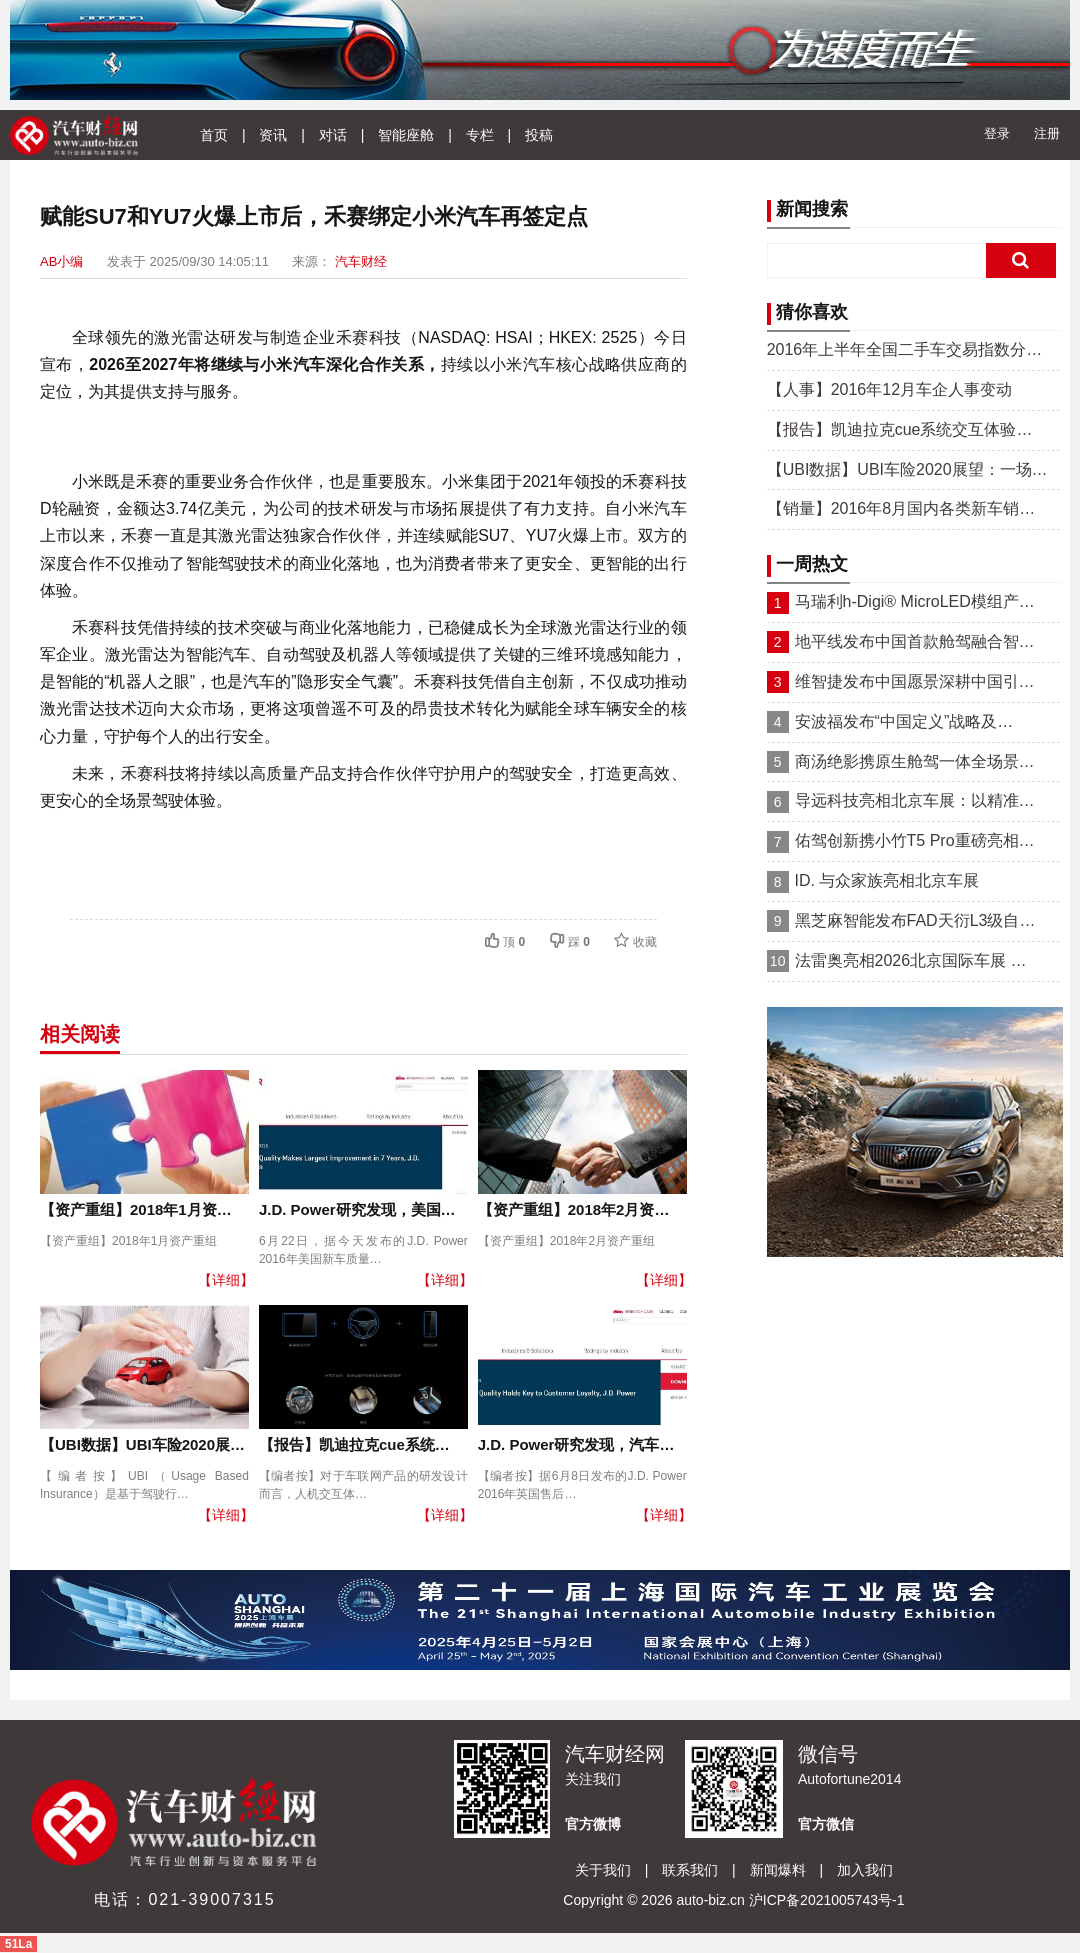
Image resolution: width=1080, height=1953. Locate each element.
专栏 (480, 135)
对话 (333, 135)
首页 (214, 135)
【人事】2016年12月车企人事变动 (889, 389)
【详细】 (226, 1280)
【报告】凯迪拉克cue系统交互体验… (900, 429)
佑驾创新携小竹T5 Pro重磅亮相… (915, 840)
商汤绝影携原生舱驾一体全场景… (915, 761)
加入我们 (865, 1870)
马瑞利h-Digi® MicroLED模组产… (915, 601)
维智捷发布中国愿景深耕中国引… (915, 681)
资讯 (273, 135)
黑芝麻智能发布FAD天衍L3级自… (915, 920)
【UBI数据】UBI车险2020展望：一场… (907, 469)
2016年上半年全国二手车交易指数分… (905, 349)
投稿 (539, 135)
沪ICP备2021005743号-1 (827, 1900)
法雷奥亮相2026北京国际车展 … (911, 960)
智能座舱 (406, 135)
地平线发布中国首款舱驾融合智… (915, 641)
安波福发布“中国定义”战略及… (904, 721)
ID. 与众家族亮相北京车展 (887, 880)
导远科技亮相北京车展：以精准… (915, 800)
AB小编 (61, 261)
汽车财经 (361, 261)
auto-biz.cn (710, 1900)
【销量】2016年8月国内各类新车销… (901, 508)
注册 (1047, 133)
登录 (997, 133)
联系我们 (690, 1870)
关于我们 (603, 1870)
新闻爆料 (778, 1870)
